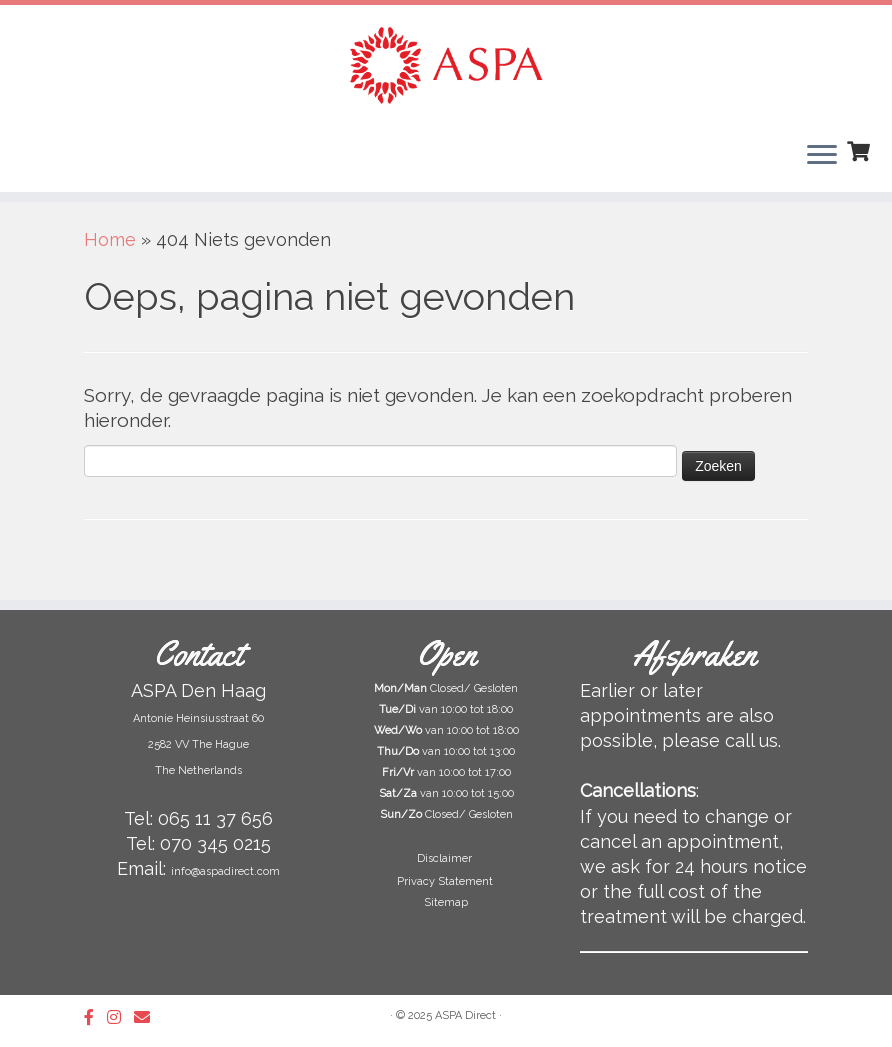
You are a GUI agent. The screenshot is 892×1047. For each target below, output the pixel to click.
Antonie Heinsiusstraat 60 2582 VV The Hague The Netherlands (198, 744)
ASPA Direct (465, 1015)
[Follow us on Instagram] (120, 1017)
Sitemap (446, 902)
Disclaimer (446, 858)
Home (110, 239)
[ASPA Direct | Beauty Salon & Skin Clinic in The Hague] (446, 65)
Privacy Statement (446, 881)
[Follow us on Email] (148, 1017)
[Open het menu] (822, 156)
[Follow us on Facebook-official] (95, 1017)
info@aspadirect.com (225, 871)
